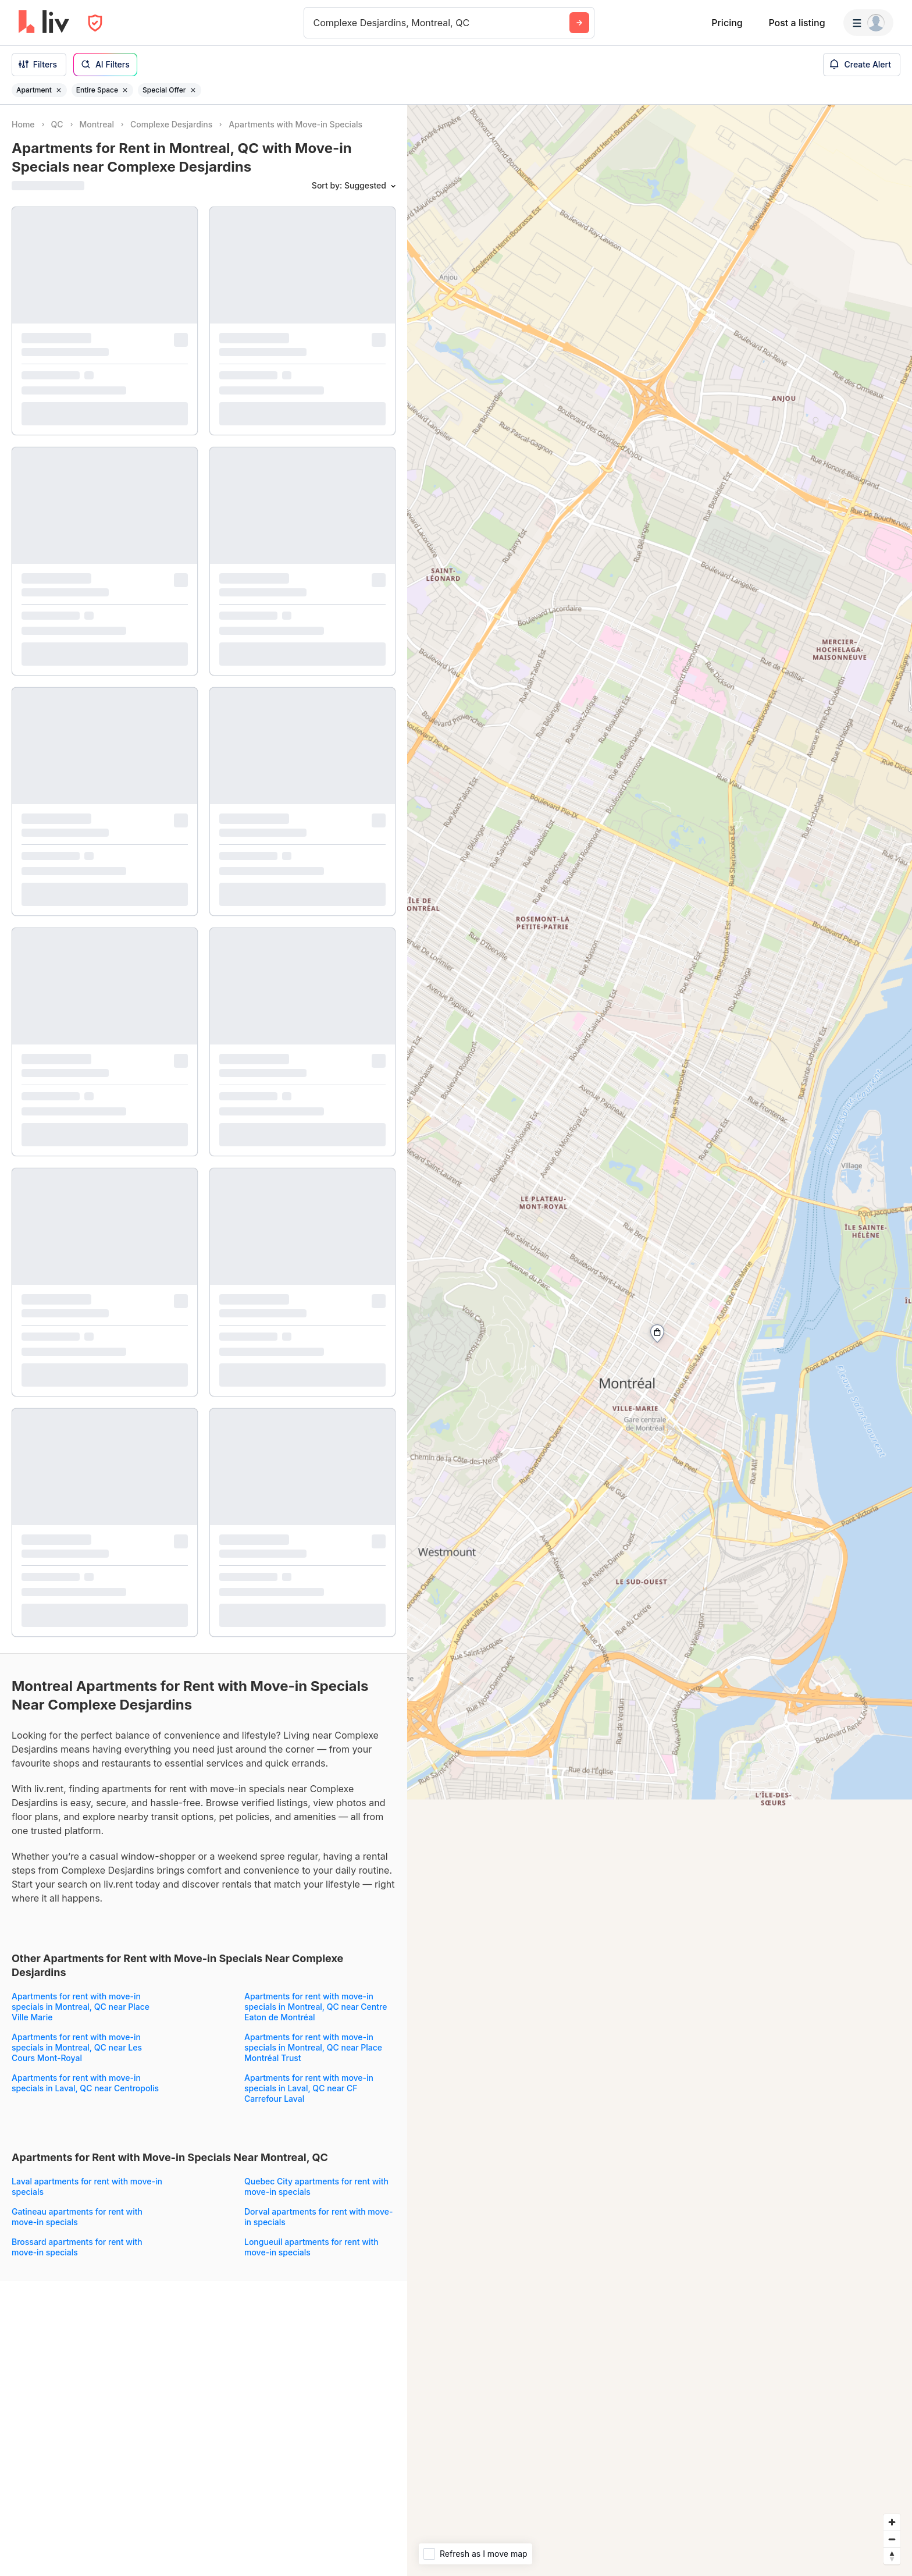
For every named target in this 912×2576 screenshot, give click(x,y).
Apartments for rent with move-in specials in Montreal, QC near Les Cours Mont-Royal (77, 2047)
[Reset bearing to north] (892, 2555)
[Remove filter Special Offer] (193, 90)
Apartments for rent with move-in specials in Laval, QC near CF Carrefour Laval (308, 2088)
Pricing (726, 23)
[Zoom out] (892, 2539)
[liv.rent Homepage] (44, 22)
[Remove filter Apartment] (59, 90)
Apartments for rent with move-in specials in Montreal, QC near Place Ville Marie (80, 2006)
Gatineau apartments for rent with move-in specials (77, 2217)
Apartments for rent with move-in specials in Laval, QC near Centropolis (85, 2083)
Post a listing (796, 23)
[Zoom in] (892, 2522)
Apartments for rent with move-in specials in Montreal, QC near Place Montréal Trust (313, 2047)
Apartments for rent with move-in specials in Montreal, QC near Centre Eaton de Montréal (315, 2006)
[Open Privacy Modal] (95, 23)
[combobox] (315, 23)
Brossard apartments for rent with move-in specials (77, 2247)
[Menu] (868, 22)
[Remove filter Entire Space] (125, 90)
